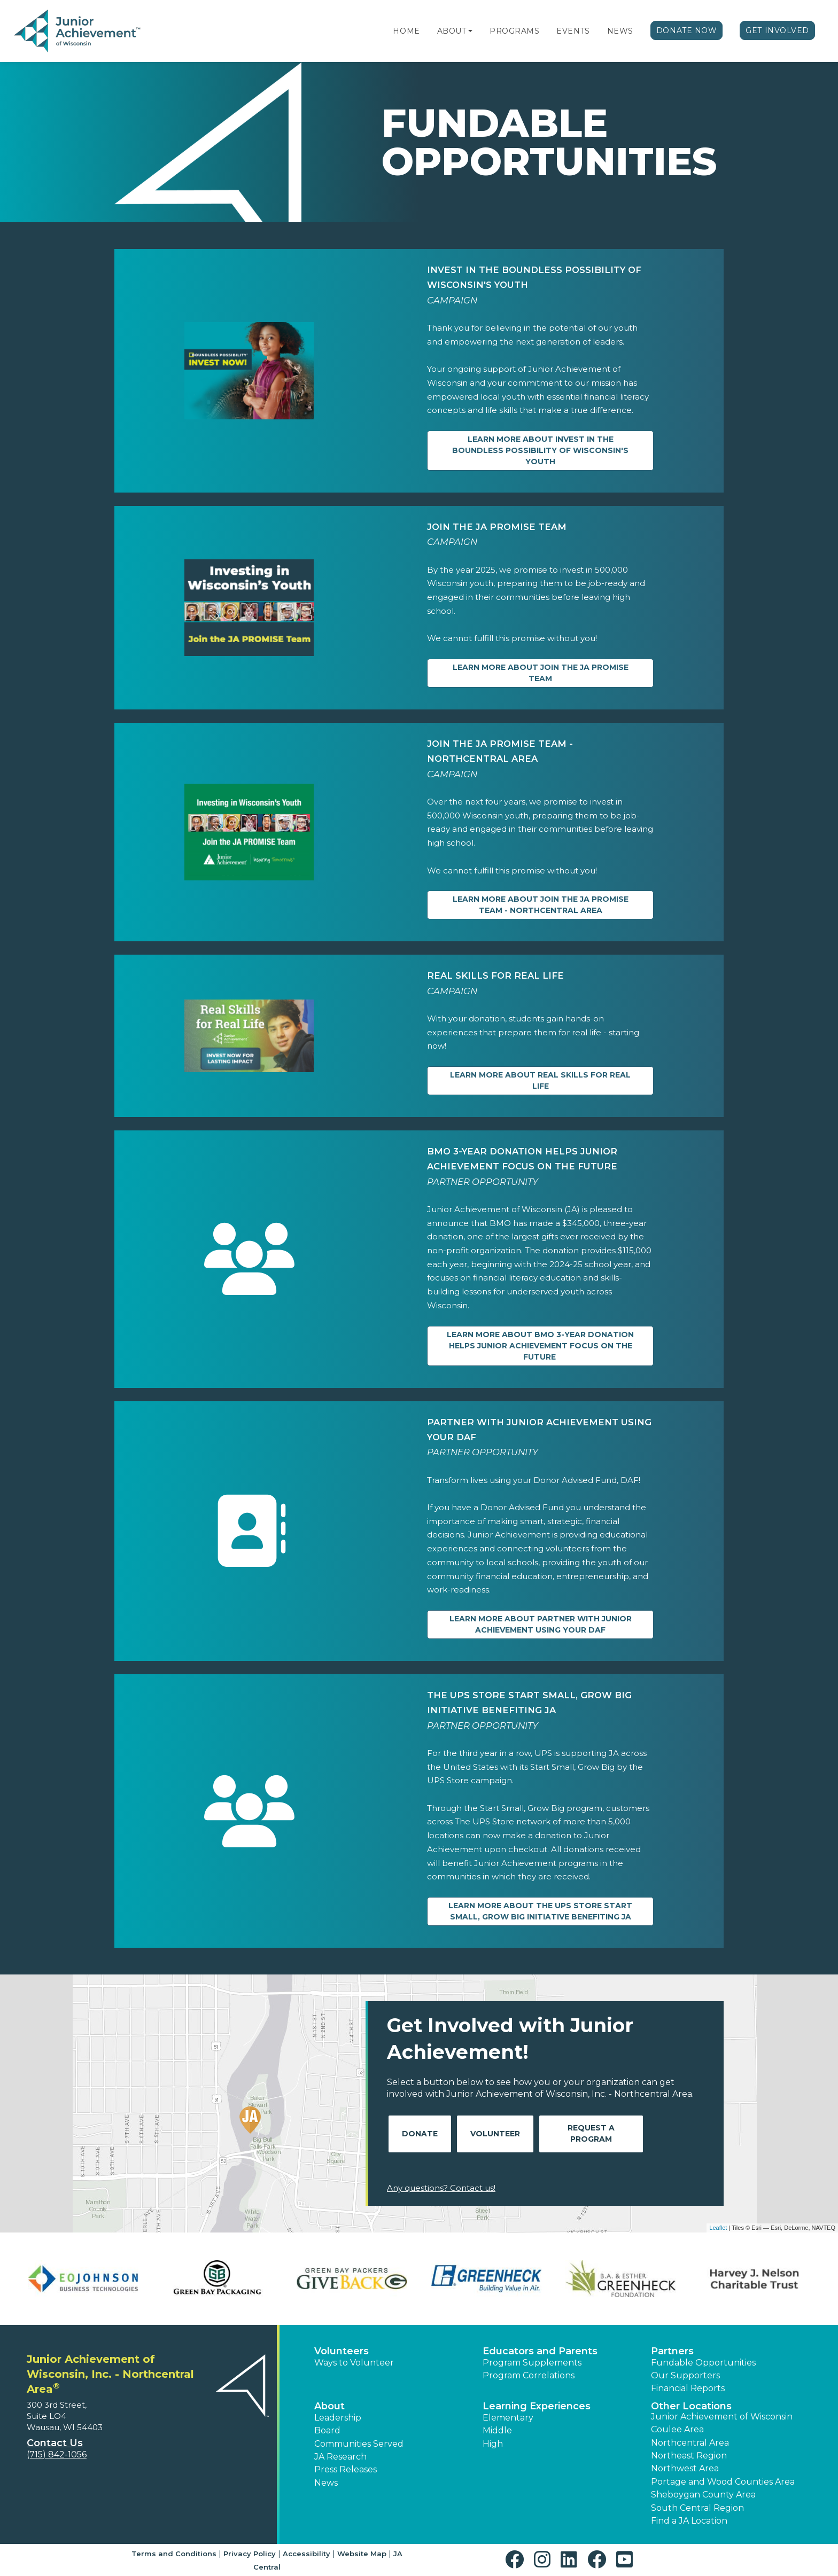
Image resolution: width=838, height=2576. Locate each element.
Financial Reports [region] (688, 2388)
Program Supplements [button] (532, 2363)
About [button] (329, 2406)
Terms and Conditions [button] (173, 2553)
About (452, 31)
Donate (420, 2133)
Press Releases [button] (345, 2469)
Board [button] (327, 2430)
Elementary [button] (508, 2418)
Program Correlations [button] (529, 2375)
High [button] (493, 2444)
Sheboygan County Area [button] (703, 2494)
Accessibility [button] (306, 2553)
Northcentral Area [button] (690, 2443)
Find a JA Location (689, 2521)
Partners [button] (672, 2351)
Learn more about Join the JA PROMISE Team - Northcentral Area (541, 904)
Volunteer (495, 2133)
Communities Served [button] (359, 2444)
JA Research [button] (340, 2457)
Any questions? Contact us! (441, 2188)
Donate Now (686, 30)
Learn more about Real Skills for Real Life (540, 1080)
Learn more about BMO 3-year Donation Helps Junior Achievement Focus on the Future (540, 1346)
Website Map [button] (361, 2553)
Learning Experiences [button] (537, 2406)
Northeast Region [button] (689, 2455)
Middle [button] (497, 2430)
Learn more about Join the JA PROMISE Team (541, 672)
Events (572, 31)
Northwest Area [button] (685, 2468)
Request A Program (591, 2133)
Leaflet (718, 2227)
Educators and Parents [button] (540, 2351)
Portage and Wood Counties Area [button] (723, 2482)
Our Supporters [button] (685, 2375)
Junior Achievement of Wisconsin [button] (722, 2416)
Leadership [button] (337, 2418)
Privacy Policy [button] (249, 2553)
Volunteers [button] (341, 2351)
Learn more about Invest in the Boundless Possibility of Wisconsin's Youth (540, 450)
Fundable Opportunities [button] (703, 2363)
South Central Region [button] (697, 2508)
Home (406, 31)
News (620, 31)
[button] (470, 31)
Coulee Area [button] (677, 2429)
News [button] (326, 2483)
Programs (514, 31)
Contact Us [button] (55, 2443)
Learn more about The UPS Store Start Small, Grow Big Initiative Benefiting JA (540, 1911)
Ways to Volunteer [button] (354, 2363)
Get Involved (777, 30)
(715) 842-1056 (57, 2454)
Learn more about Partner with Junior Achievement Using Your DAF (540, 1624)
